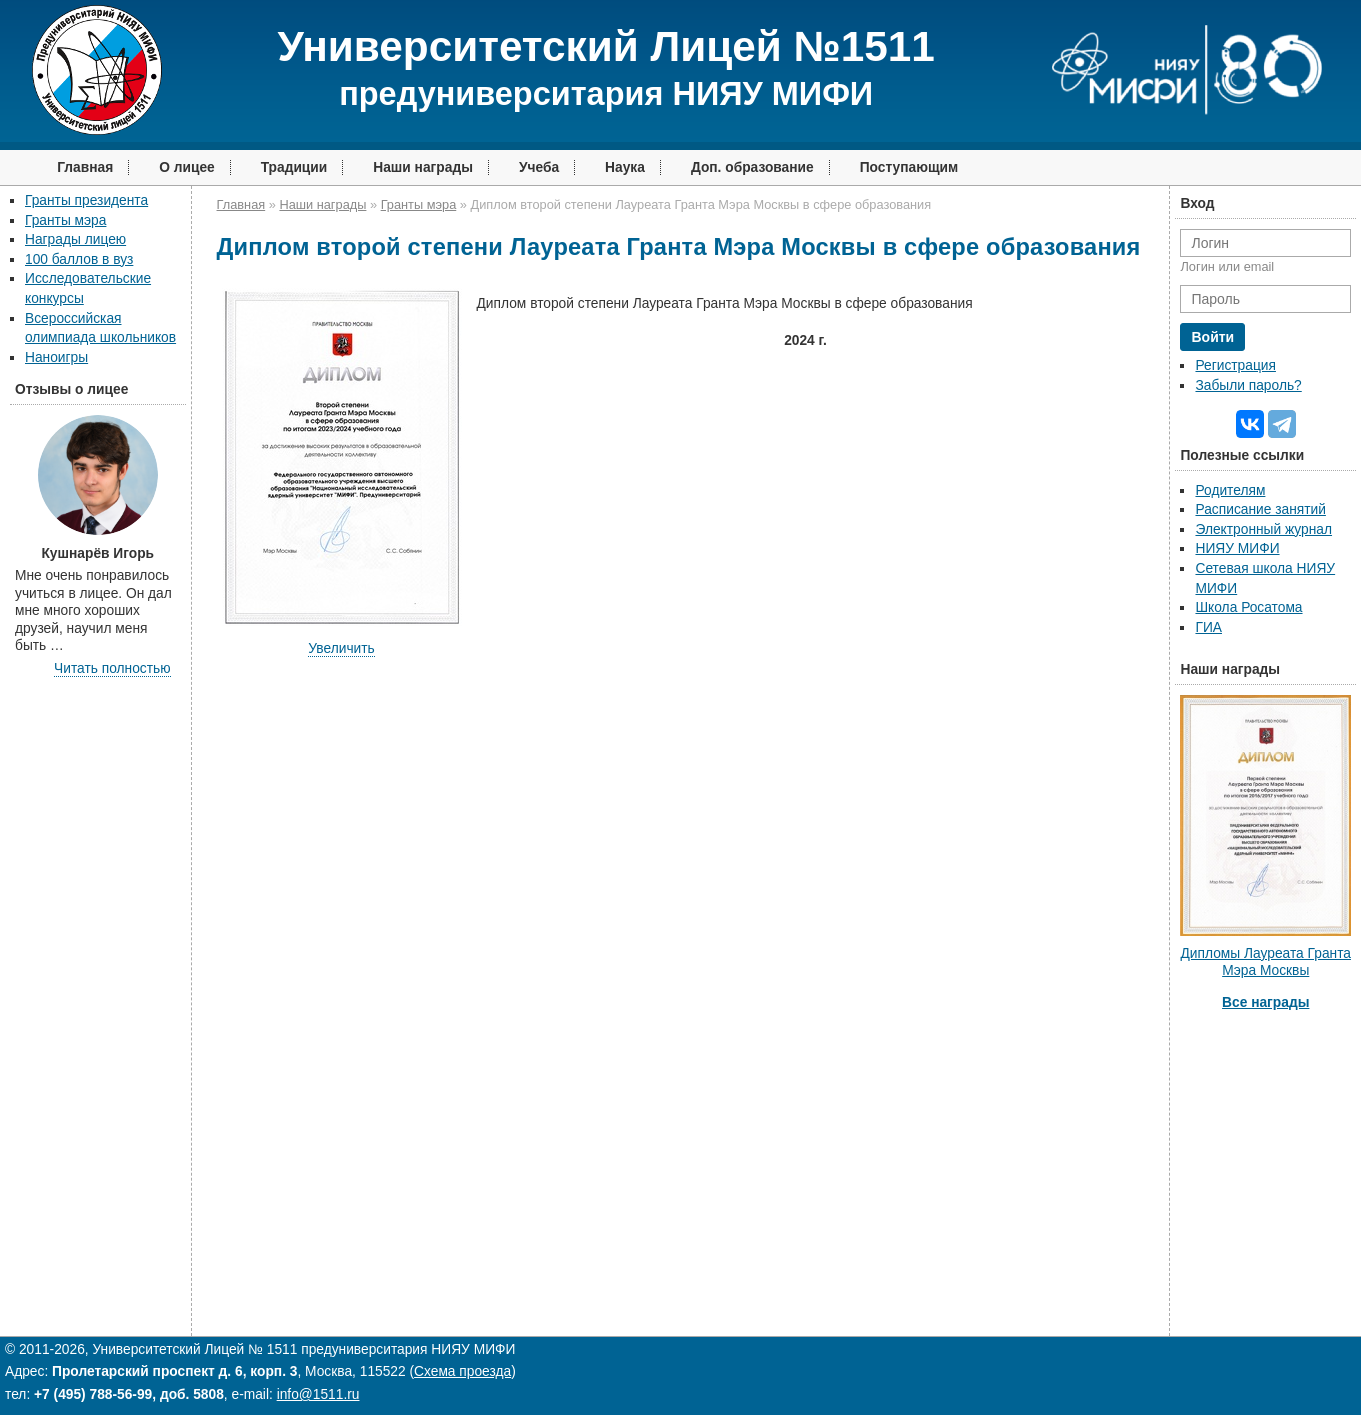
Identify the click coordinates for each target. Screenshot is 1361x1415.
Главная (85, 167)
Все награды (1265, 1002)
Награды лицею (75, 239)
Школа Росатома (1248, 607)
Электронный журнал (1263, 529)
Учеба (539, 167)
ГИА (1208, 627)
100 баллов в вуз (79, 259)
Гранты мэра (65, 220)
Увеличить (341, 648)
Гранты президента (86, 200)
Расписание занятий (1260, 509)
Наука (625, 167)
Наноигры (56, 357)
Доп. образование (752, 167)
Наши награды (423, 167)
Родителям (1230, 490)
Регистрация (1235, 365)
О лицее (187, 167)
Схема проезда (462, 1371)
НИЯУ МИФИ (1237, 548)
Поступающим (909, 167)
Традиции (294, 167)
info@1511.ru (318, 1394)
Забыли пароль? (1248, 385)
